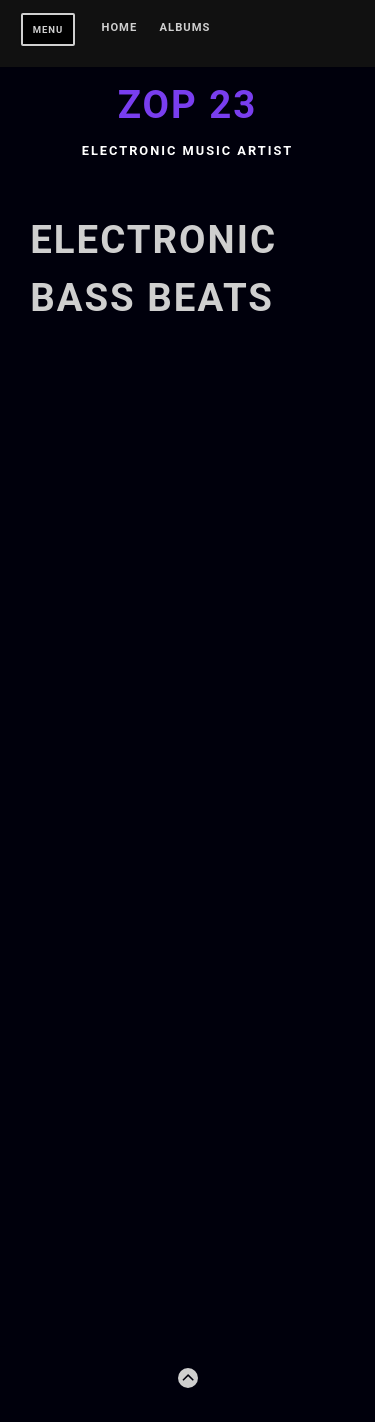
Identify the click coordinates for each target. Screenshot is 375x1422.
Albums (185, 28)
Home (120, 28)
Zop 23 (188, 104)
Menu (48, 29)
